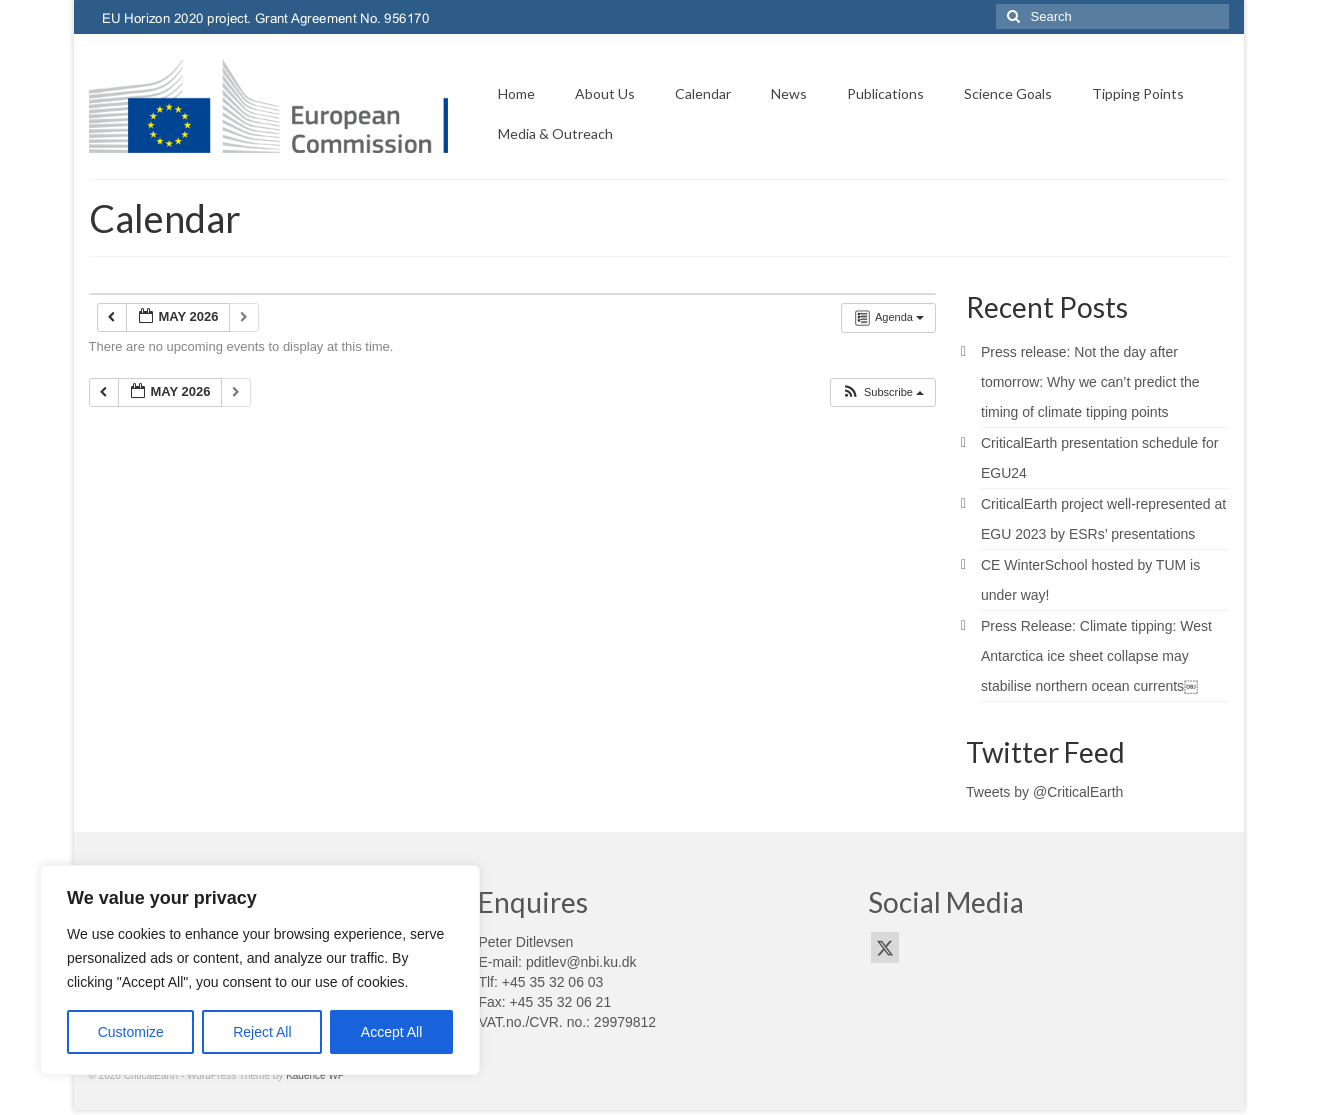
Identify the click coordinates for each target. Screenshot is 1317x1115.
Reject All (262, 1032)
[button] (882, 392)
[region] (260, 970)
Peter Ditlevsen (525, 942)
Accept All (391, 1032)
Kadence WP (315, 1075)
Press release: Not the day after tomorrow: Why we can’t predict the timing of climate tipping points (1090, 382)
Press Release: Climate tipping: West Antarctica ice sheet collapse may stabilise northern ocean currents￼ (1096, 656)
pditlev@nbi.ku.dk (581, 962)
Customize (131, 1032)
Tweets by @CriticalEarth (1044, 792)
